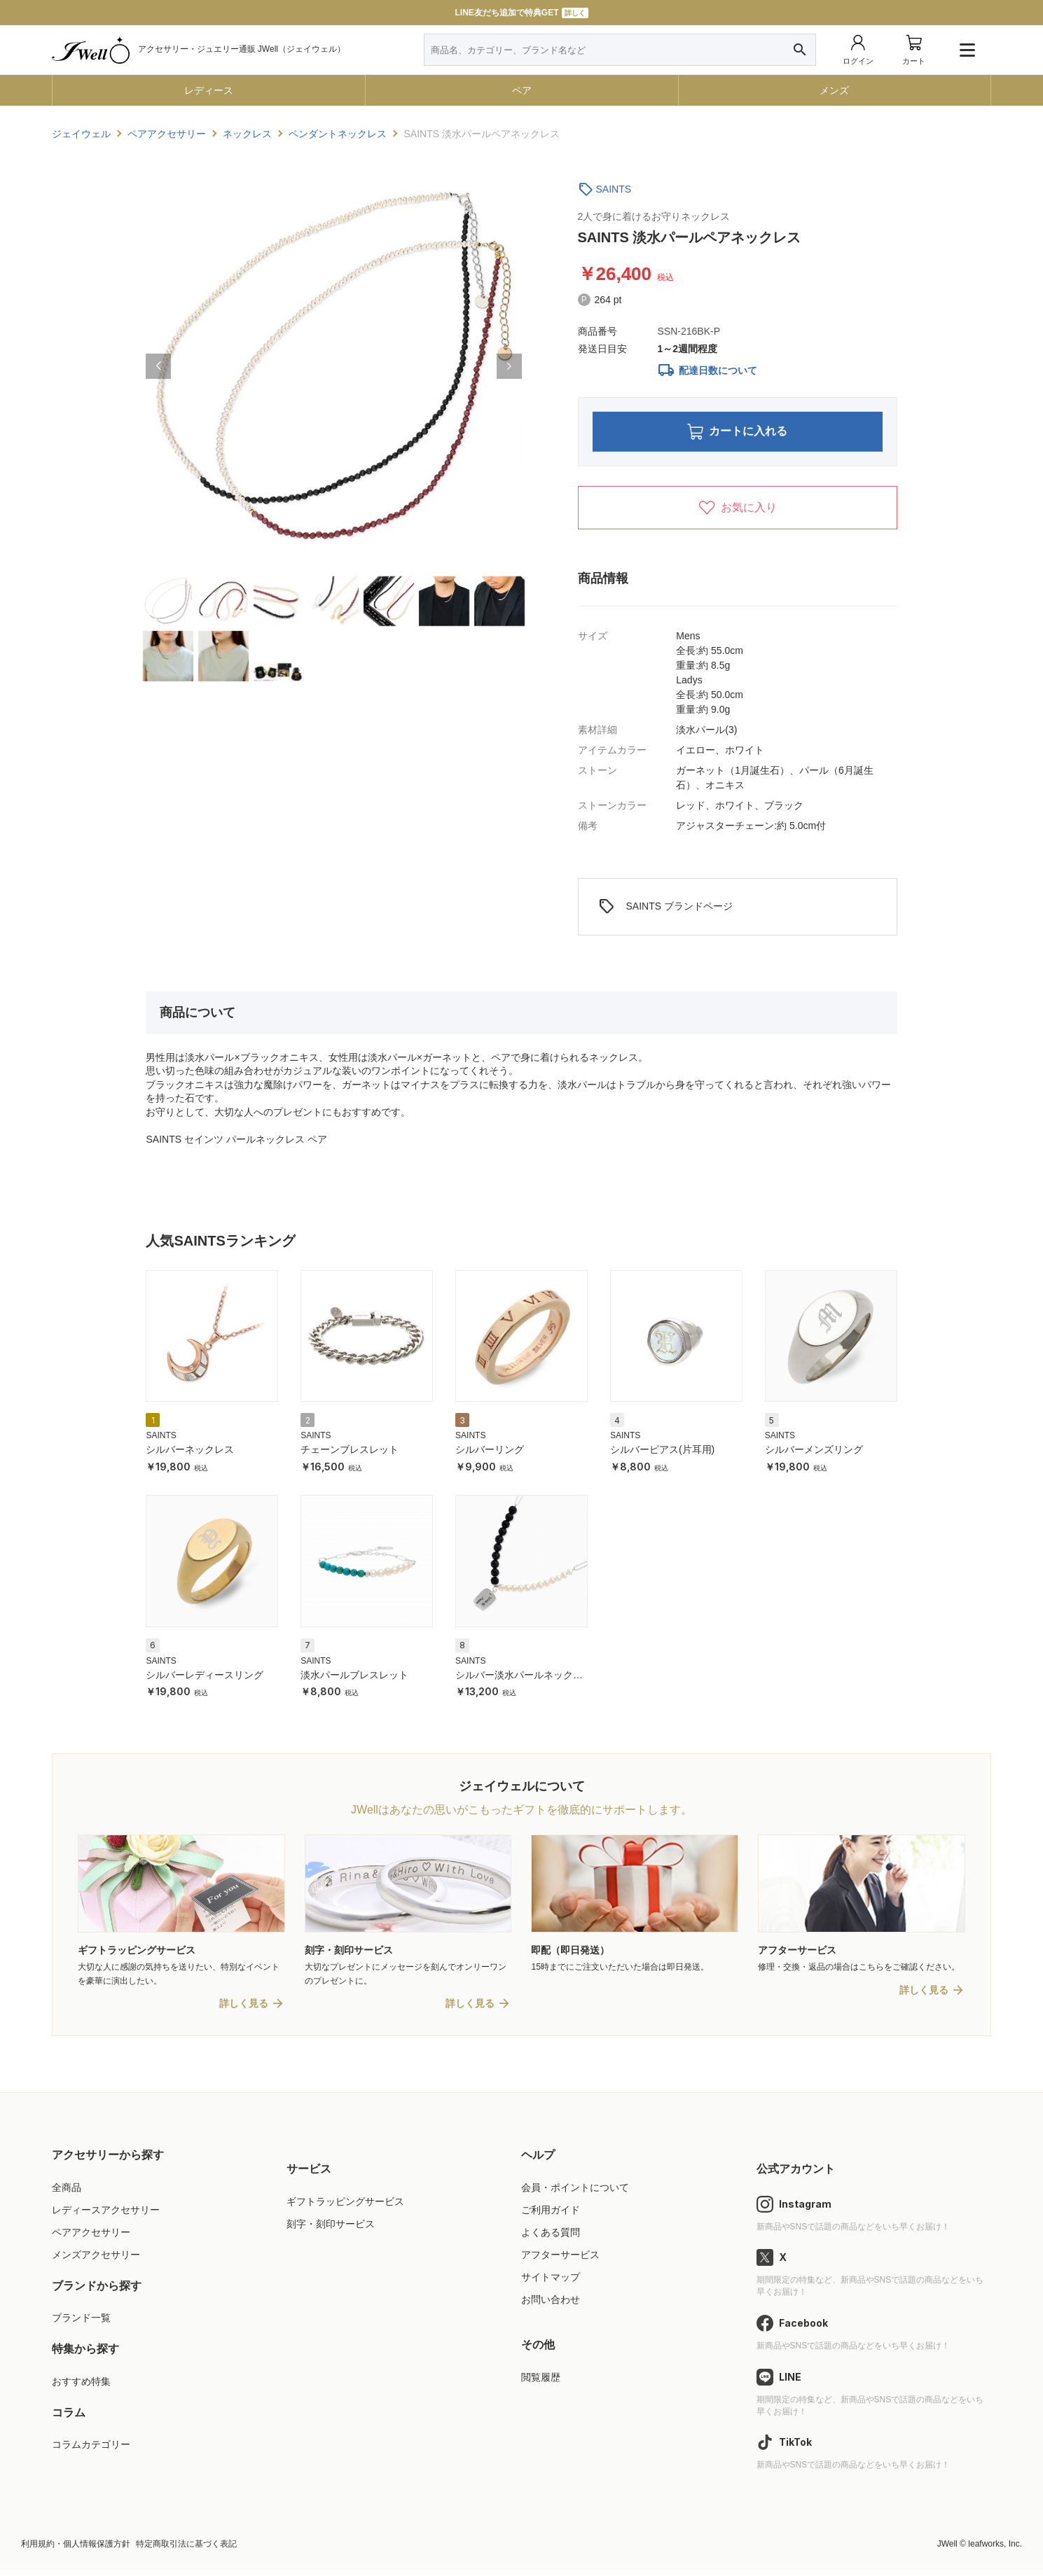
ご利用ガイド (550, 2215)
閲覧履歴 (540, 2382)
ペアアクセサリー (91, 2237)
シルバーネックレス (190, 1453)
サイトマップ (550, 2282)
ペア (522, 90)
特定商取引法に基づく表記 (186, 2549)
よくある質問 (550, 2237)
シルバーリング (489, 1453)
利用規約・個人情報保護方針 (75, 2549)
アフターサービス (560, 2260)
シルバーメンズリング (814, 1453)
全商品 (66, 2193)
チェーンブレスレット (350, 1453)
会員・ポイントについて (575, 2193)
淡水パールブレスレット (354, 1679)
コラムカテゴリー (91, 2450)
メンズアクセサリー (96, 2260)
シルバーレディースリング (204, 1679)
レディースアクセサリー (106, 2215)
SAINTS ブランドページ (665, 911)
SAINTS (614, 189)
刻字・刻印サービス (330, 2229)
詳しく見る (243, 2008)
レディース (208, 90)
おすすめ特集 (81, 2387)
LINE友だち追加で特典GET (521, 13)
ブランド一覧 (81, 2324)
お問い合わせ (550, 2305)
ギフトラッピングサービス (345, 2207)
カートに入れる (737, 434)
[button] (158, 366)
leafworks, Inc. (995, 2549)
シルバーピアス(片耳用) (662, 1453)
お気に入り (737, 511)
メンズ (834, 90)
